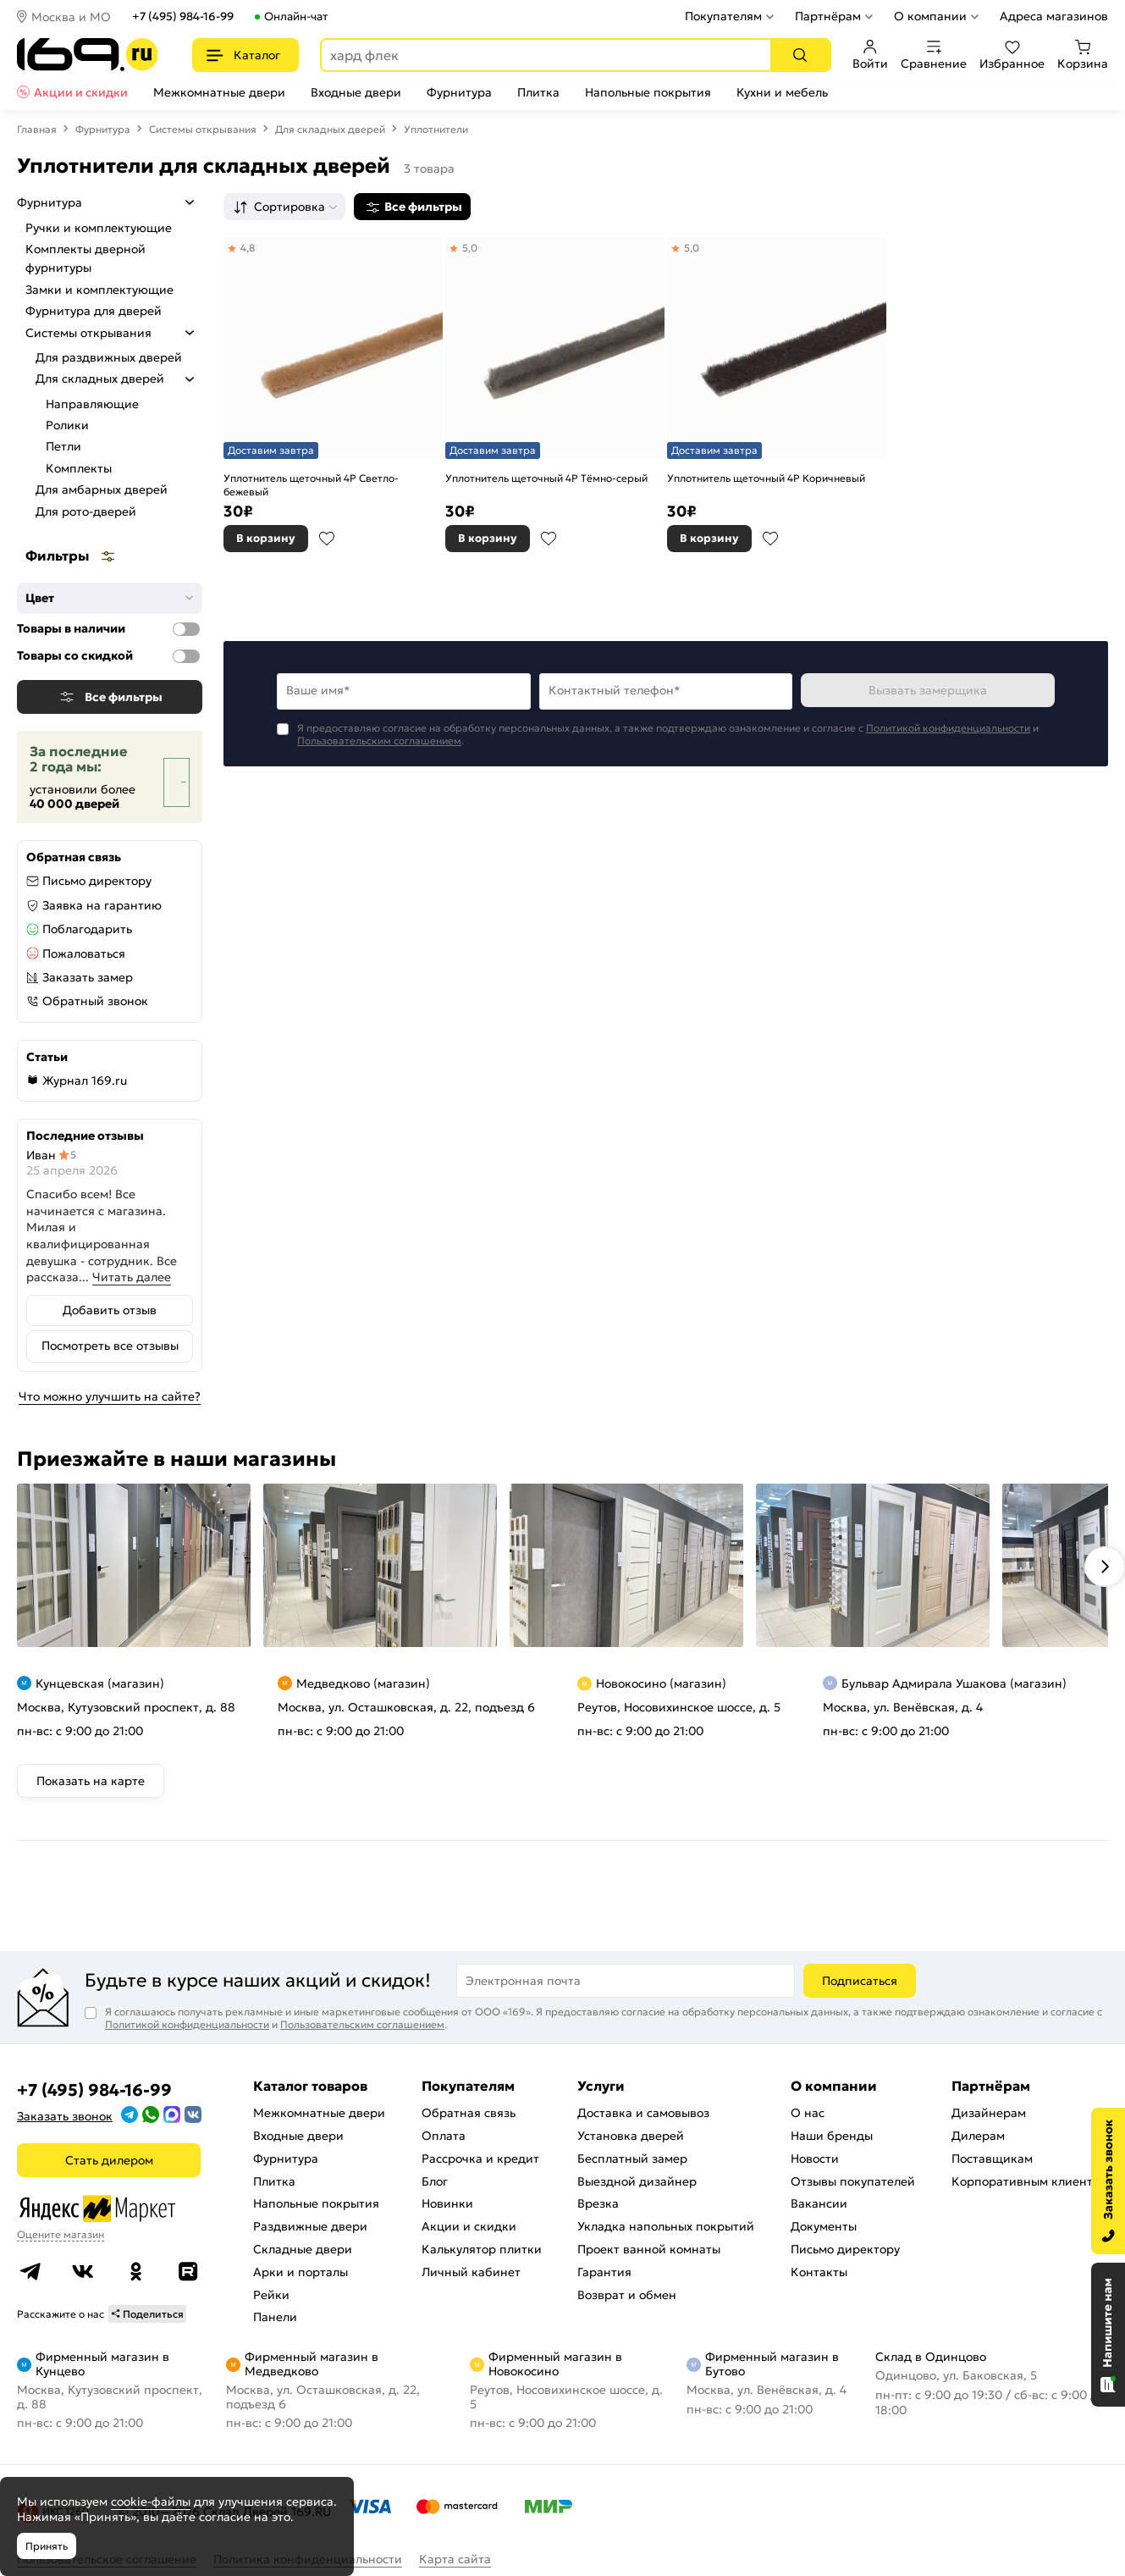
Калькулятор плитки (482, 2249)
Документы (824, 2226)
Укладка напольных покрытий (665, 2226)
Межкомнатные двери (219, 92)
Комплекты (79, 468)
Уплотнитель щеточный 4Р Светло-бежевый (311, 485)
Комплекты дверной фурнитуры (85, 258)
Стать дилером (109, 2160)
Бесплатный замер (632, 2158)
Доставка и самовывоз (643, 2112)
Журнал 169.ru (84, 1080)
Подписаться (859, 1980)
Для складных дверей (330, 129)
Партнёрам (828, 16)
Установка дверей (630, 2135)
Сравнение (934, 55)
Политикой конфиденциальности (948, 727)
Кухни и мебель (782, 92)
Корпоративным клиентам (1029, 2181)
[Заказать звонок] (1108, 2181)
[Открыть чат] (1108, 2335)
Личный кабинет (471, 2272)
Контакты (819, 2272)
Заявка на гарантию (102, 905)
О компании (930, 16)
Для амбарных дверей (102, 489)
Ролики (67, 425)
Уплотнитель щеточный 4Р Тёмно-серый (546, 478)
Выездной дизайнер (637, 2181)
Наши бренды (832, 2135)
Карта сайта (455, 2559)
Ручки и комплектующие (98, 227)
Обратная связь (469, 2112)
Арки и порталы (300, 2272)
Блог (435, 2181)
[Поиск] (800, 55)
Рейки (271, 2294)
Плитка (538, 92)
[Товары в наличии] (186, 629)
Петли (63, 446)
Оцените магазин (60, 2234)
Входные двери (356, 92)
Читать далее (131, 1277)
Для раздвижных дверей (109, 357)
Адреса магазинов (1054, 16)
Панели (275, 2316)
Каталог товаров (310, 2085)
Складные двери (302, 2249)
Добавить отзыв (110, 1310)
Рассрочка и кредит (480, 2158)
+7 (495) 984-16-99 (183, 16)
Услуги (601, 2085)
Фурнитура (459, 92)
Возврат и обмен (626, 2294)
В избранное (327, 538)
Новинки (447, 2203)
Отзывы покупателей (853, 2181)
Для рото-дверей (86, 511)
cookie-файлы (150, 2501)
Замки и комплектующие (99, 289)
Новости (815, 2158)
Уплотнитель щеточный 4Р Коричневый (766, 478)
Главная (37, 129)
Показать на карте (90, 1780)
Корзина (1082, 55)
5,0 (469, 247)
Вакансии (819, 2203)
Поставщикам (992, 2158)
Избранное (1012, 55)
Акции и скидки (81, 92)
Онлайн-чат (296, 16)
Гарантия (604, 2272)
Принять (46, 2546)
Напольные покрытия (648, 92)
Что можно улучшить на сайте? (110, 1396)
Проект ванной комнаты (648, 2249)
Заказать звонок (65, 2116)
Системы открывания (202, 129)
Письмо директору (97, 880)
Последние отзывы (85, 1135)
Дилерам (978, 2135)
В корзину (265, 538)
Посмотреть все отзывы (110, 1345)
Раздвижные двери (310, 2226)
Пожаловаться (83, 953)
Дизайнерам (988, 2112)
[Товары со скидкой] (186, 656)
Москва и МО (71, 17)
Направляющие (92, 404)
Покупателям (723, 16)
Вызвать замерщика (928, 690)
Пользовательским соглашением (379, 740)
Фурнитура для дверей (93, 310)
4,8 (247, 247)
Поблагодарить (87, 929)
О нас (807, 2112)
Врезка (598, 2203)
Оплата (444, 2135)
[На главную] (87, 54)
